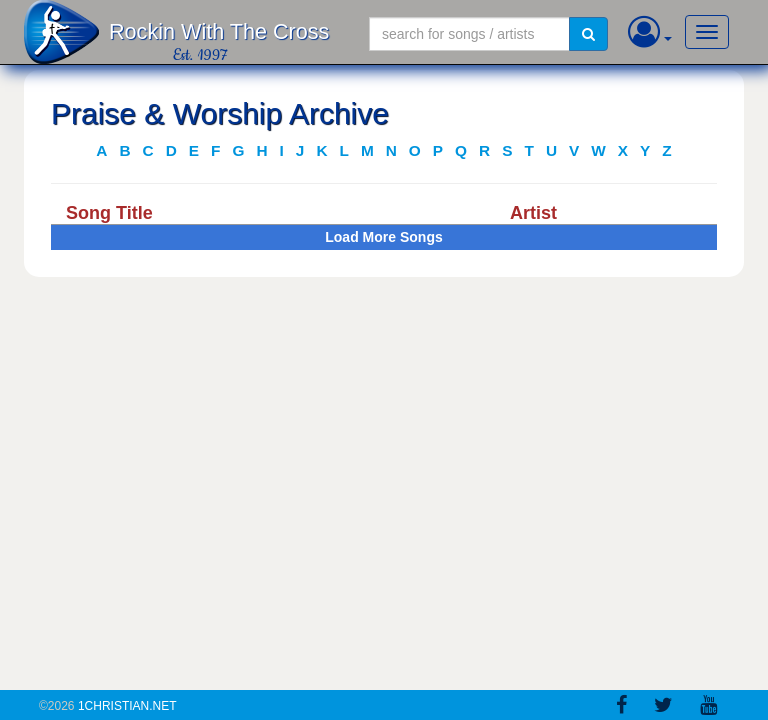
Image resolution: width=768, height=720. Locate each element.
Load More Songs (383, 237)
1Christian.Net (127, 706)
